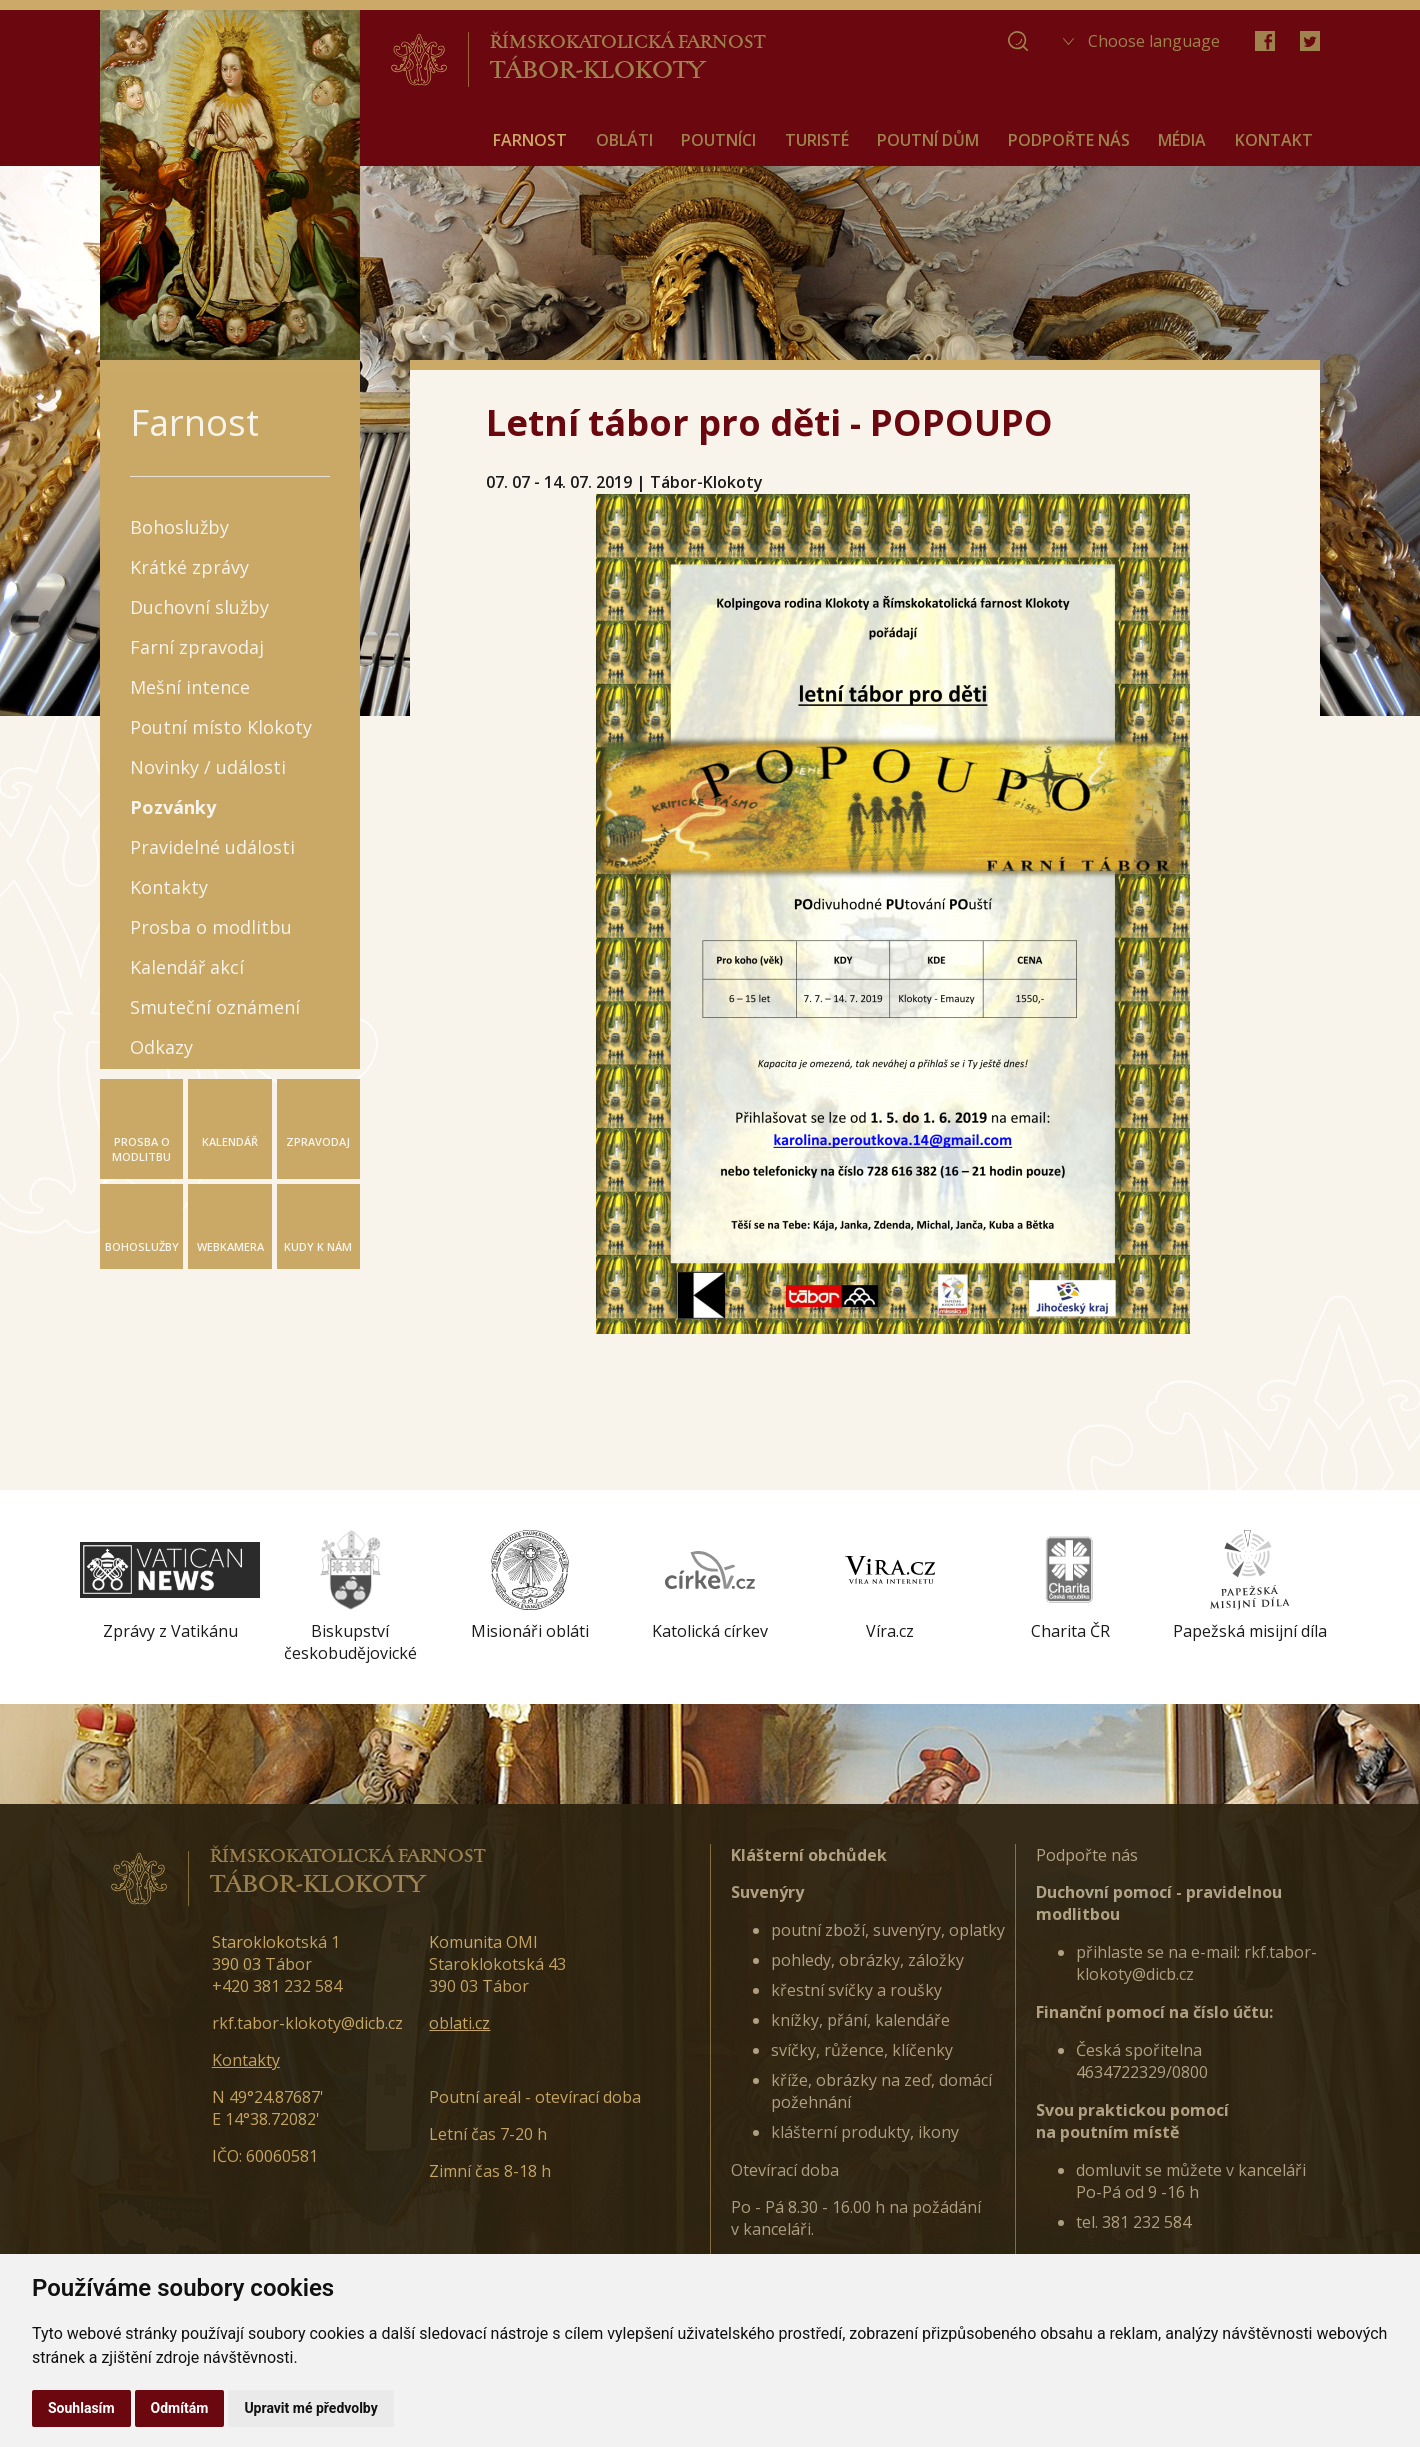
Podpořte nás (1087, 1855)
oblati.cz (459, 2023)
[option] (170, 1586)
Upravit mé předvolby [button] (310, 2408)
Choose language (1154, 41)
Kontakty (246, 2060)
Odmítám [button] (180, 2408)
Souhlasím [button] (81, 2408)
